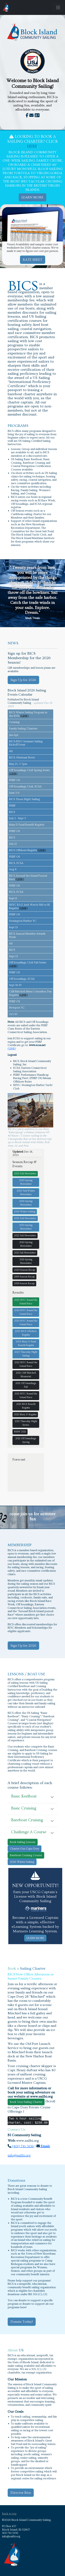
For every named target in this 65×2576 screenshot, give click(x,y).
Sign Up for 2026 (23, 680)
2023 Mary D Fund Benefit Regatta (26, 1343)
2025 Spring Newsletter (25, 1182)
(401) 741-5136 (21, 2146)
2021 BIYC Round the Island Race (26, 1395)
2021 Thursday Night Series (26, 1423)
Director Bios (21, 2493)
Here (32, 146)
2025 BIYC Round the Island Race (25, 1302)
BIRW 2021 (20, 1431)
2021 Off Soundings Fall (25, 1385)
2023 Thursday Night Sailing (25, 1354)
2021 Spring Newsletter (26, 1261)
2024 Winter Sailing (24, 1211)
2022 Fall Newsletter (25, 1235)
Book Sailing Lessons (22, 1842)
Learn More (32, 197)
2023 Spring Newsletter (25, 1227)
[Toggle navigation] (58, 7)
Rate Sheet (32, 260)
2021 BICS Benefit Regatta (26, 1406)
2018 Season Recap (24, 1283)
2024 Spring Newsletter (25, 1203)
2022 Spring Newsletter (25, 1244)
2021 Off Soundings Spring (25, 1440)
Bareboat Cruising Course (26, 1855)
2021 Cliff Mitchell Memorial (26, 1374)
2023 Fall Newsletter (25, 1218)
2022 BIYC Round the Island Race (25, 1364)
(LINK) (24, 715)
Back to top (9, 2513)
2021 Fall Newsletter (25, 1252)
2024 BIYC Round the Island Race (25, 1312)
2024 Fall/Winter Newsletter (26, 1192)
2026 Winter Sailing (22, 1861)
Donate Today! (22, 2322)
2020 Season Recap (24, 1270)
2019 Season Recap (24, 1276)
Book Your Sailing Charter (26, 2102)
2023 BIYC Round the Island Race (25, 1322)
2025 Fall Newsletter (25, 1173)
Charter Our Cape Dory (24, 1848)
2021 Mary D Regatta (25, 1414)
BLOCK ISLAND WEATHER (25, 1476)
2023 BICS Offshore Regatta (26, 1333)
